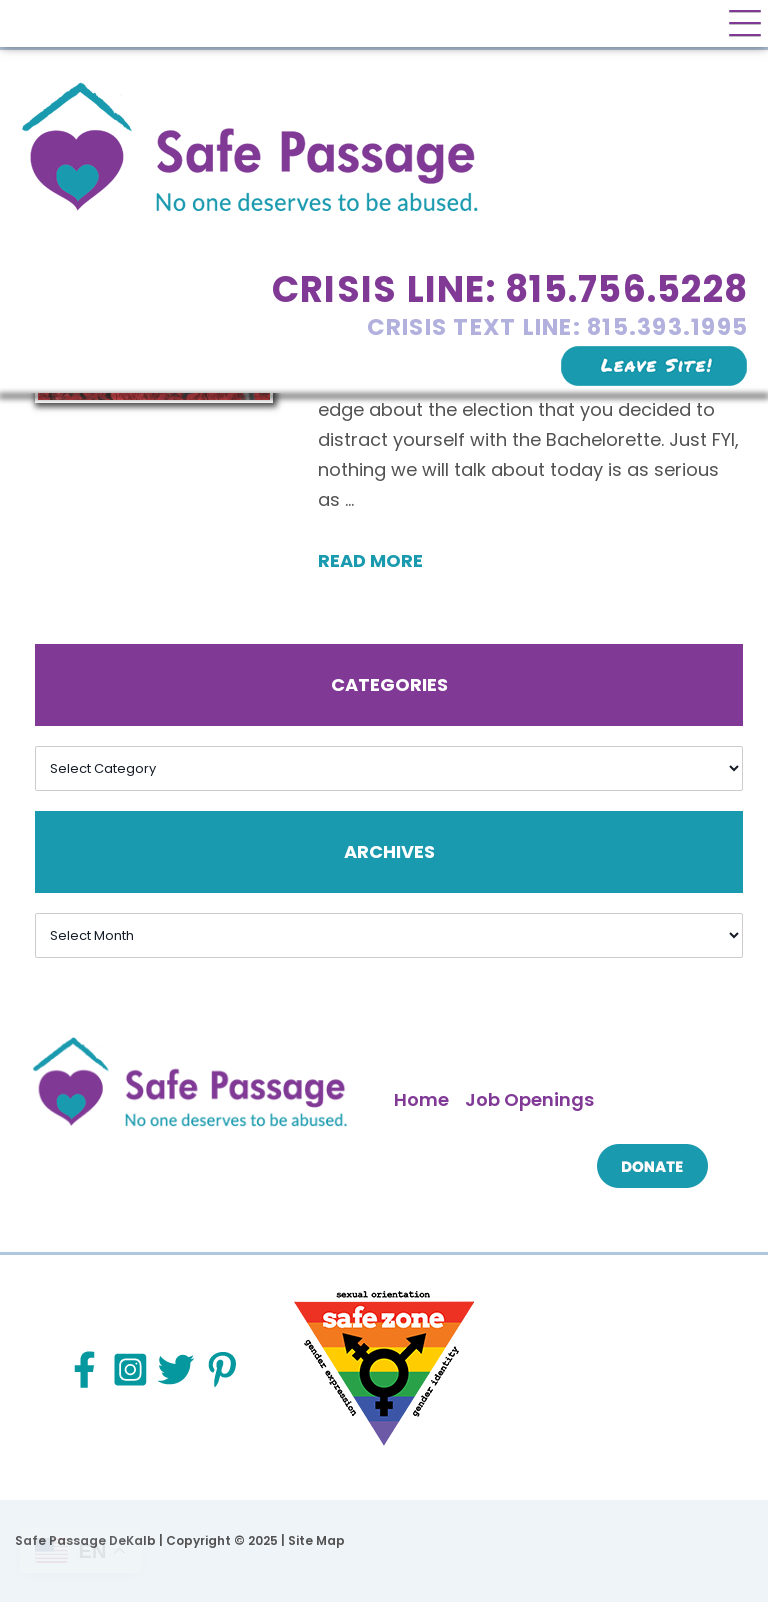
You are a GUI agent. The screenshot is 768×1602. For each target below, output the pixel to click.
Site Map (316, 1540)
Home (421, 1099)
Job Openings (529, 1099)
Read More (370, 560)
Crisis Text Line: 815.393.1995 (558, 327)
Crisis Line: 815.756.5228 (510, 289)
